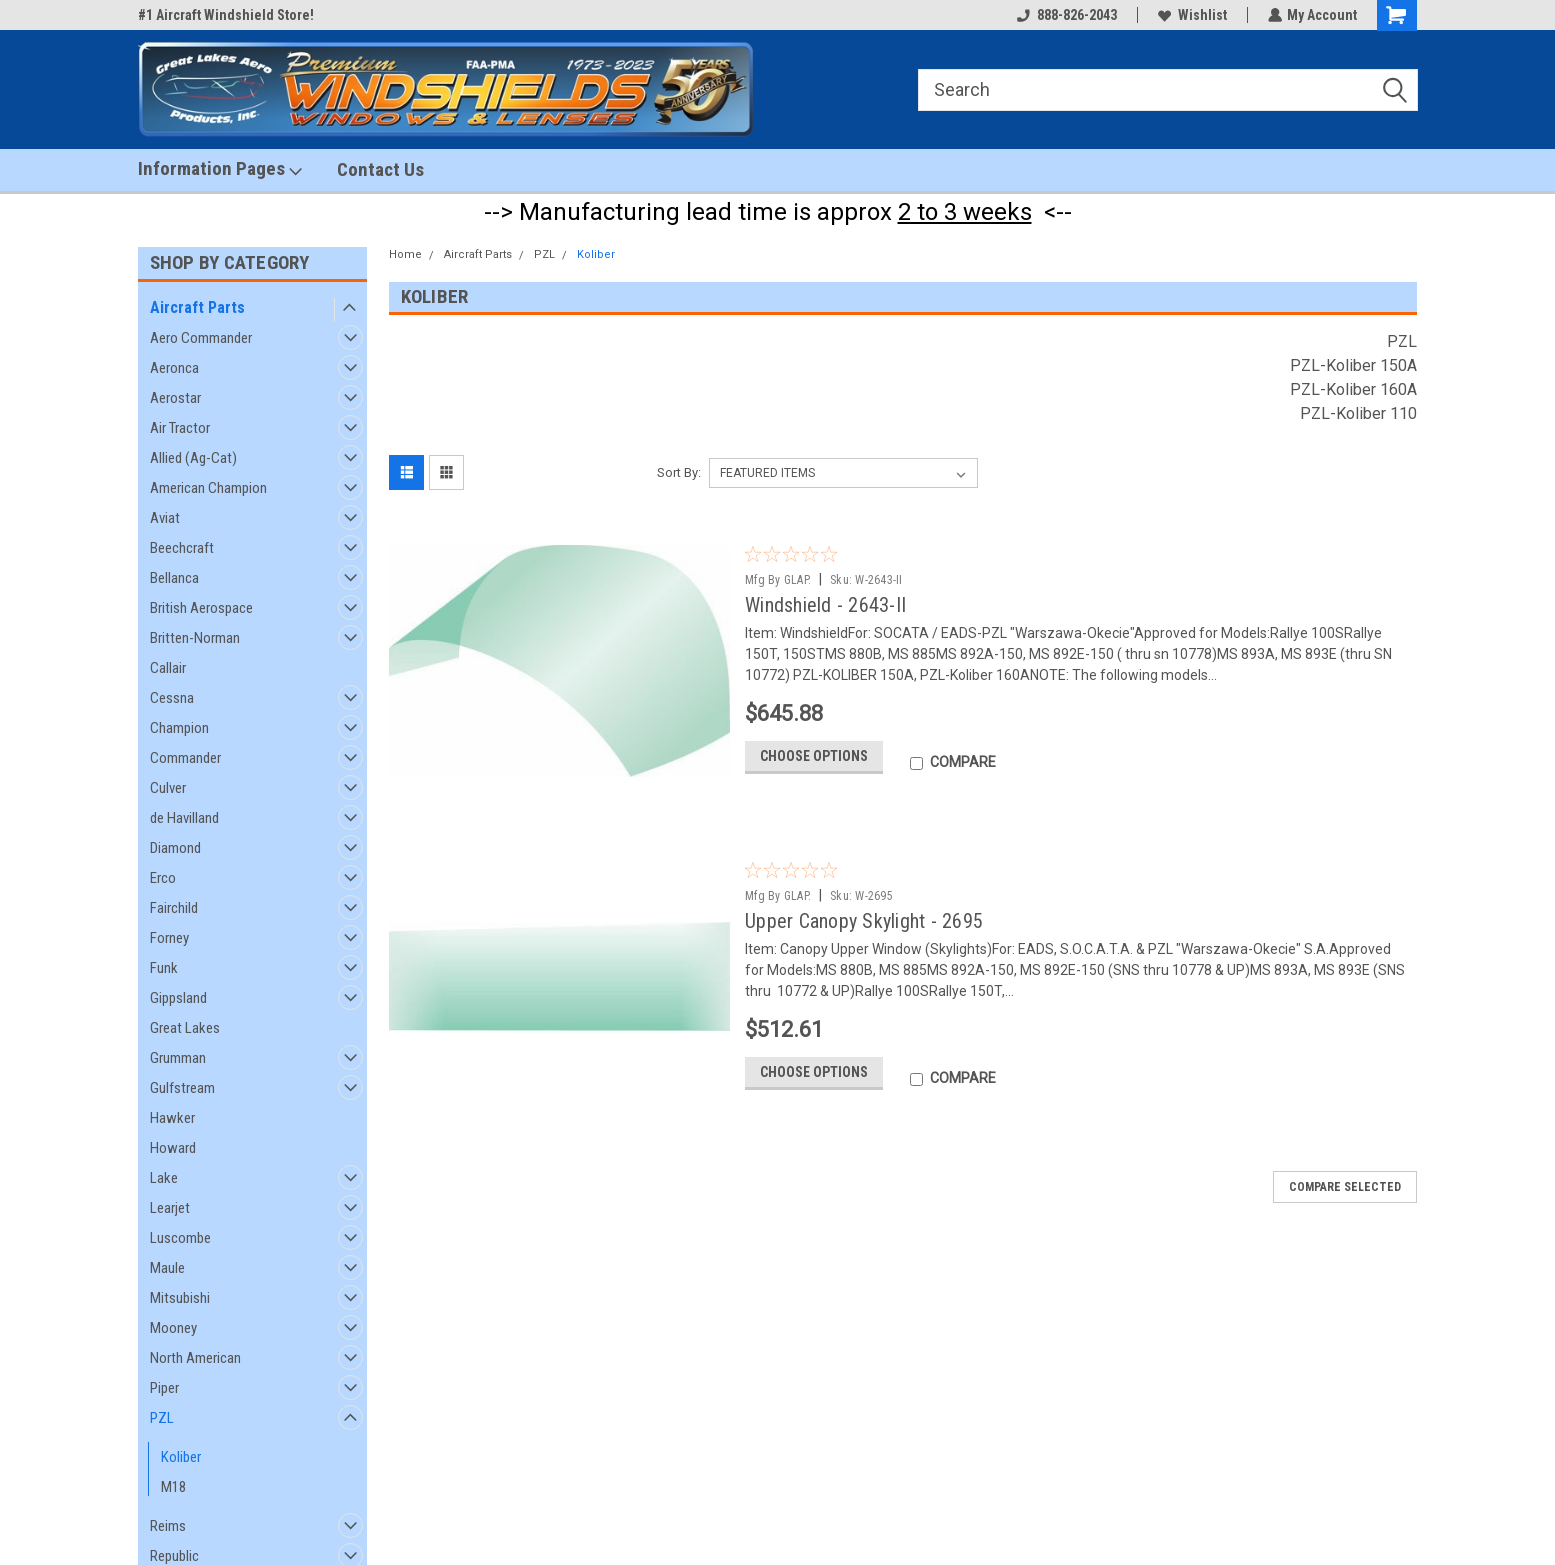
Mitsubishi (180, 1298)
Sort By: (679, 472)
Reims (168, 1526)
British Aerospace (201, 608)
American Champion (208, 488)
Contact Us (380, 169)
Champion (179, 728)
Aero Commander (201, 338)
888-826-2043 (1066, 15)
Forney (169, 938)
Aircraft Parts (197, 307)
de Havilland (184, 818)
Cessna (172, 698)
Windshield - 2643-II (825, 605)
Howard (173, 1148)
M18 (173, 1487)
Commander (185, 758)
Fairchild (174, 908)
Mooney (173, 1328)
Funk (164, 968)
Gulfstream (182, 1088)
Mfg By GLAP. (778, 580)
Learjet (170, 1208)
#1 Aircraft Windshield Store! (226, 15)
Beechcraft (182, 548)
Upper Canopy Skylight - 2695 (864, 921)
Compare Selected (1345, 1192)
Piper (164, 1388)
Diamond (175, 848)
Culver (168, 788)
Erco (163, 878)
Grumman (178, 1058)
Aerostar (175, 398)
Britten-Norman (195, 638)
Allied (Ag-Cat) (193, 458)
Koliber (181, 1457)
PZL (162, 1418)
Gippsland (178, 998)
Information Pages (220, 169)
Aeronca (174, 368)
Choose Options (814, 760)
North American (195, 1358)
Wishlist (1191, 15)
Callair (168, 668)
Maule (167, 1268)
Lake (164, 1178)
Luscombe (180, 1238)
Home (405, 254)
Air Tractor (180, 428)
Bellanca (174, 578)
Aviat (165, 518)
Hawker (172, 1118)
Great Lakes (185, 1028)
